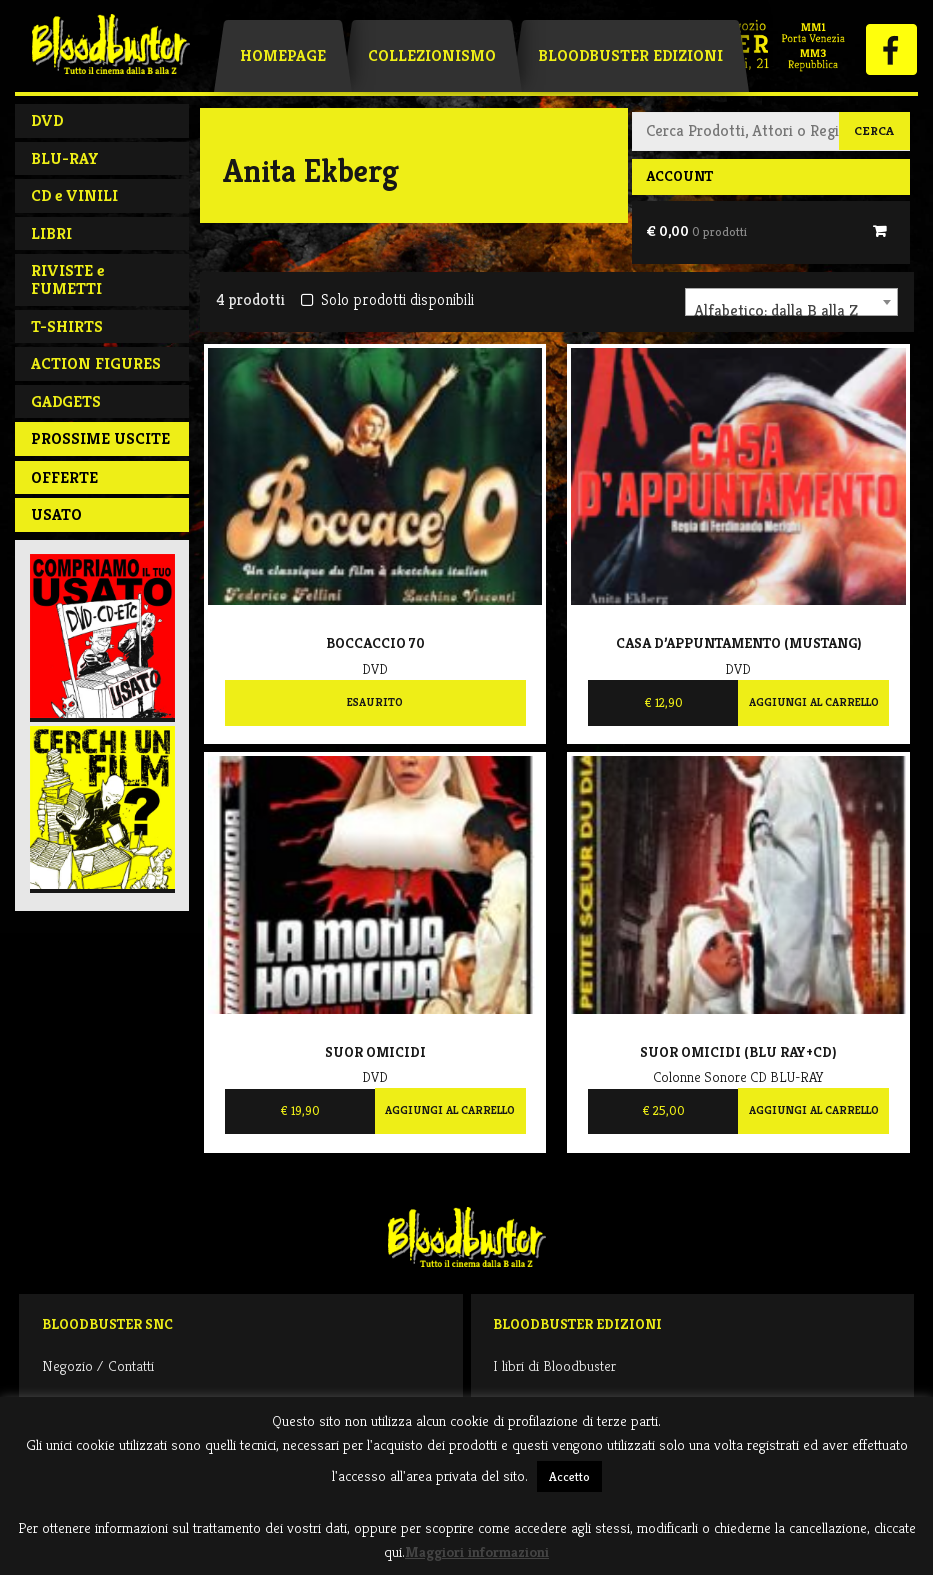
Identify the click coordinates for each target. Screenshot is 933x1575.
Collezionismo (432, 55)
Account (679, 176)
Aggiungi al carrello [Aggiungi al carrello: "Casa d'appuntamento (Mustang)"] (814, 702)
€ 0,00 (696, 231)
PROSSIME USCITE (100, 438)
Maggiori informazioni (477, 1551)
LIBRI (51, 233)
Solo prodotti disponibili (387, 299)
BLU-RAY (65, 158)
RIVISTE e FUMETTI (67, 279)
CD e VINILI (74, 195)
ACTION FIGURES (96, 363)
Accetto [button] (569, 1476)
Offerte (64, 477)
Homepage (283, 55)
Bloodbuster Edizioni (630, 55)
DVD (47, 120)
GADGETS (66, 401)
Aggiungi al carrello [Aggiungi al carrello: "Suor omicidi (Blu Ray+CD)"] (814, 1110)
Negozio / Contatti (98, 1365)
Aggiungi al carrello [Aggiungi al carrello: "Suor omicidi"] (450, 1110)
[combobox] (791, 302)
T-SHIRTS (67, 326)
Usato (56, 514)
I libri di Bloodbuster (554, 1365)
